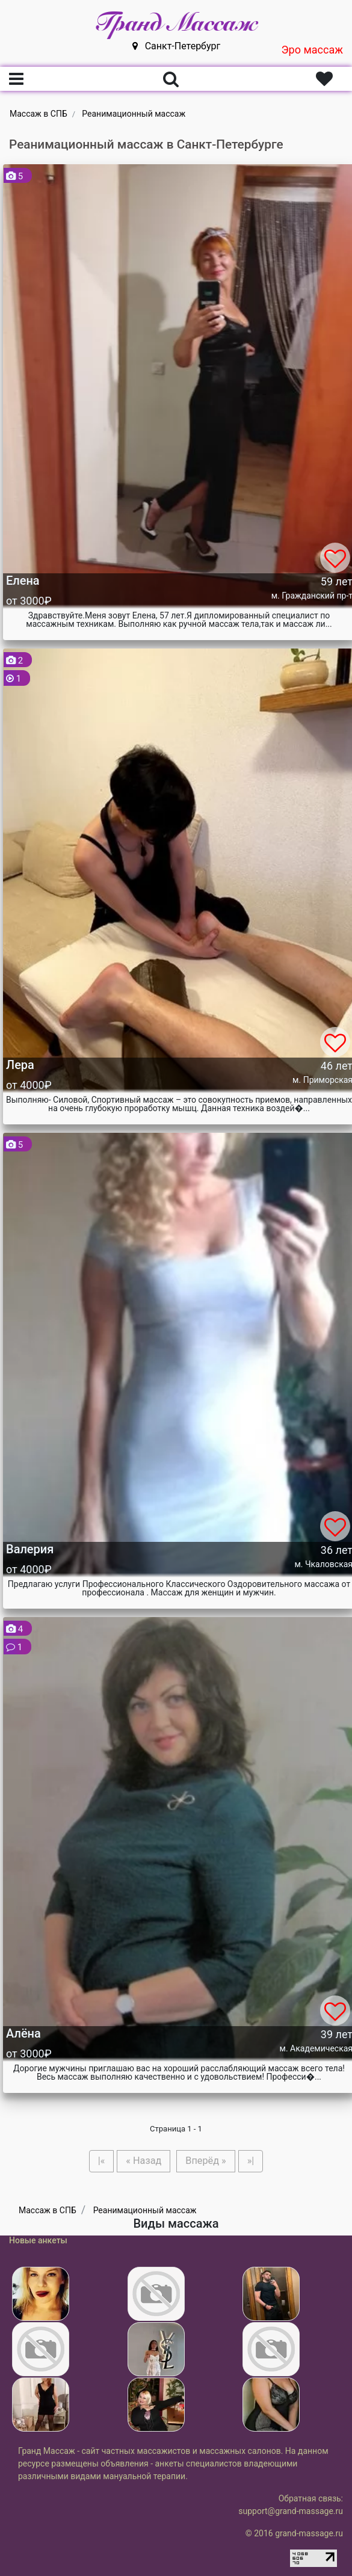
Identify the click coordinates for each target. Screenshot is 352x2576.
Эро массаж (312, 49)
